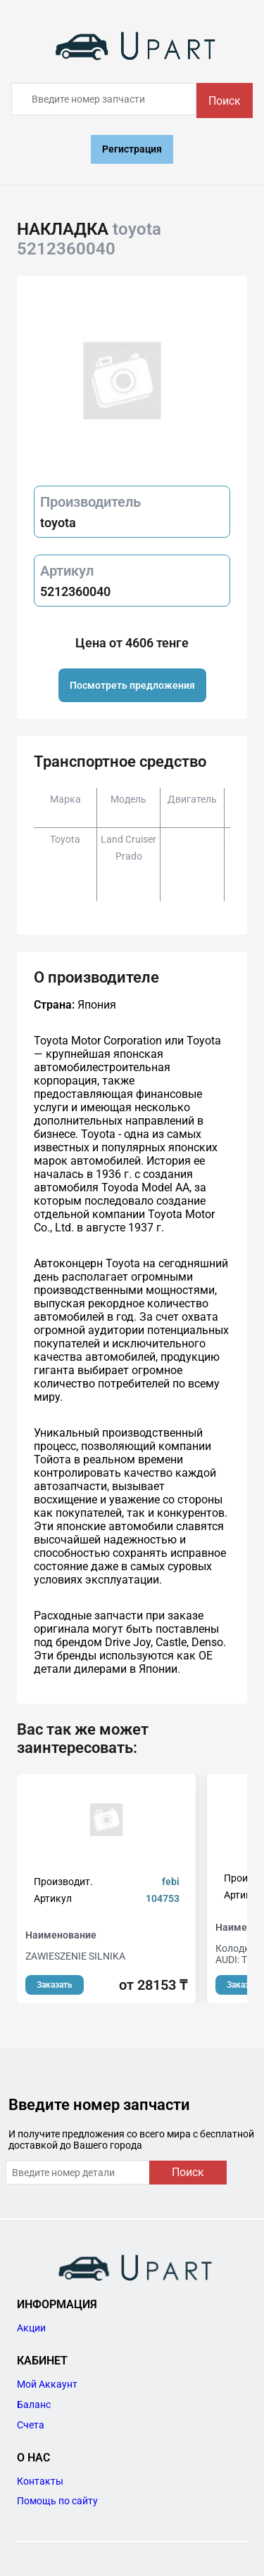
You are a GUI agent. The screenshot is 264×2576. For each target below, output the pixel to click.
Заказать (55, 1985)
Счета (30, 2425)
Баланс (34, 2404)
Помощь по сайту (57, 2500)
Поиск (224, 101)
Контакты (40, 2481)
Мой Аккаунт (47, 2384)
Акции (31, 2328)
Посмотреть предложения (132, 685)
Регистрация (132, 149)
